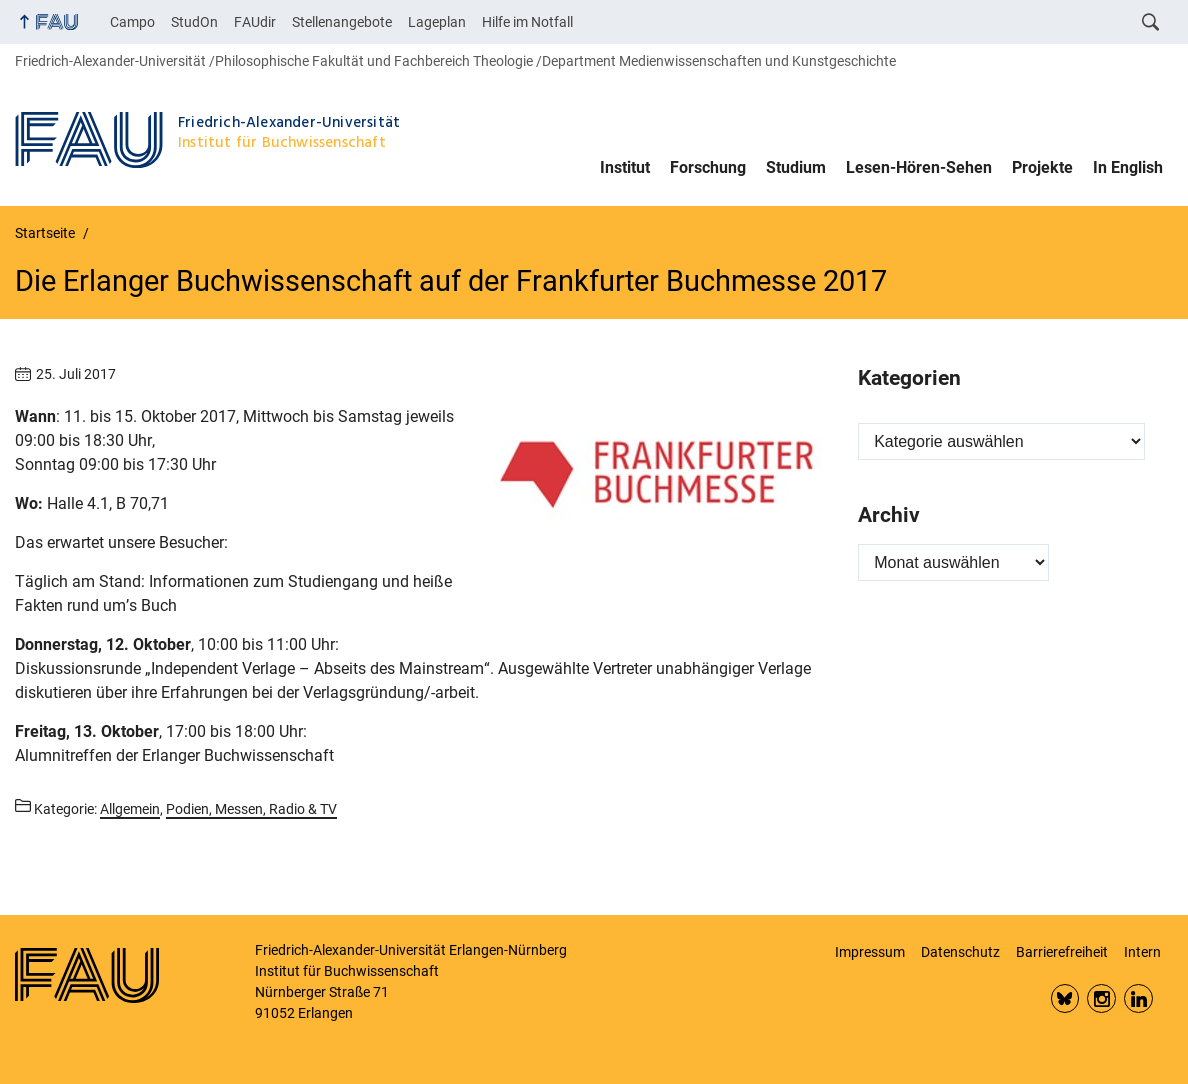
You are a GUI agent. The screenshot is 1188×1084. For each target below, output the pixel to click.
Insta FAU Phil (1101, 998)
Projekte (1042, 167)
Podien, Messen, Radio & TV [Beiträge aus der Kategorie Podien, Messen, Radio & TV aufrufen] (251, 809)
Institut (625, 167)
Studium (796, 167)
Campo (132, 22)
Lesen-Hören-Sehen (919, 167)
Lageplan (437, 22)
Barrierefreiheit (1062, 952)
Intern (1142, 952)
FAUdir (255, 22)
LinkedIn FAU (1138, 998)
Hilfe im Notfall (527, 22)
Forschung (708, 167)
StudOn (194, 22)
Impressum (870, 952)
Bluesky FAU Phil (1065, 998)
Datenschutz (960, 952)
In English (1128, 167)
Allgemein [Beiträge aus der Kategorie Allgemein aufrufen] (130, 809)
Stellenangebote (342, 22)
